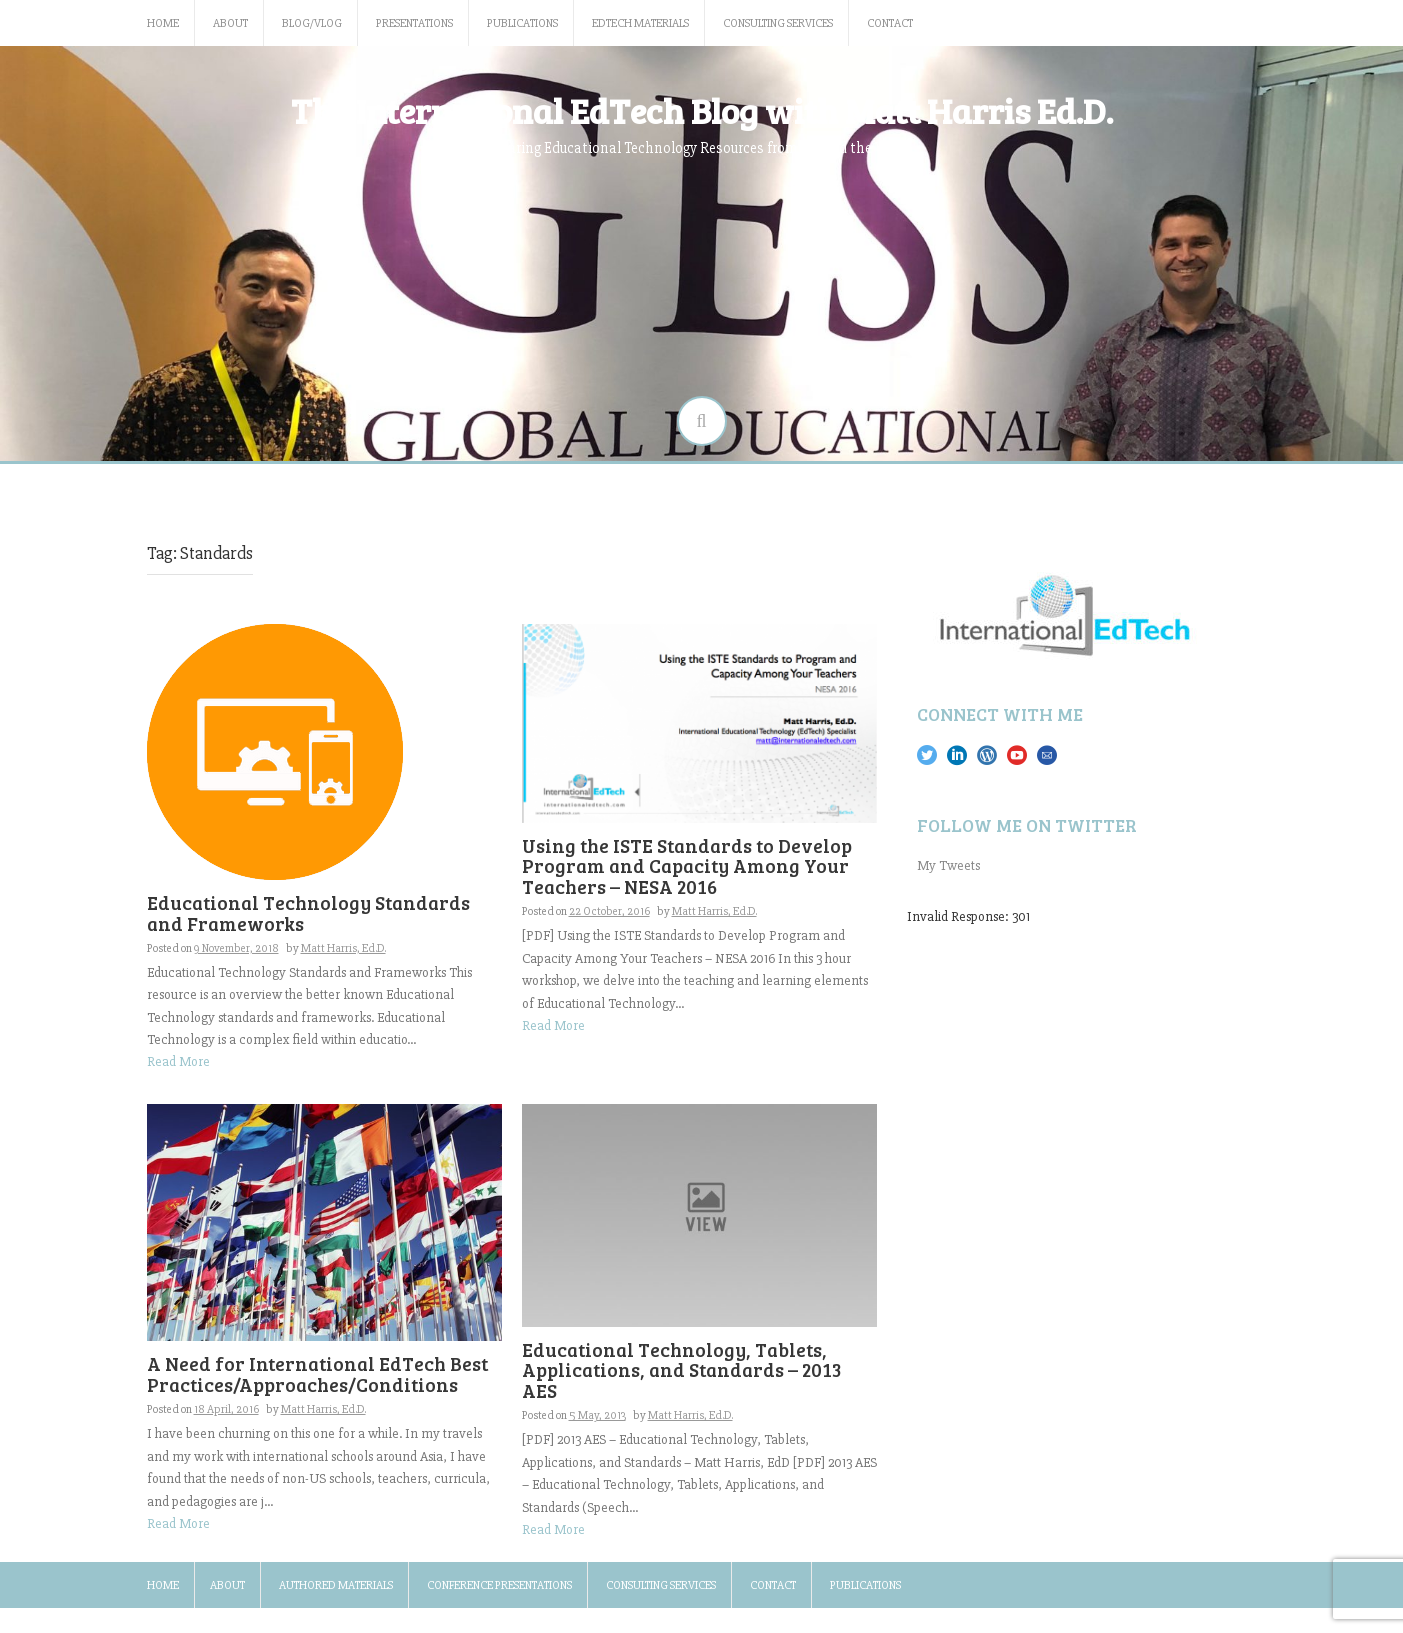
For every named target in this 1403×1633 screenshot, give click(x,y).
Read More (178, 1061)
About (230, 23)
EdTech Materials (640, 23)
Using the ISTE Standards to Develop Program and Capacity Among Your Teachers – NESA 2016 (687, 866)
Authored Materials (336, 1585)
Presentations (414, 23)
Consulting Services (778, 23)
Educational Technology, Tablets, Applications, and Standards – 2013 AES (682, 1370)
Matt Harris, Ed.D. (343, 948)
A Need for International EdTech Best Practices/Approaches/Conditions (317, 1374)
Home (163, 23)
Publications (522, 23)
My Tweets (948, 865)
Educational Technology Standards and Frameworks (308, 913)
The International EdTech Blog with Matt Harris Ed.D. (702, 110)
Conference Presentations (499, 1585)
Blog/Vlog (312, 23)
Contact (890, 23)
